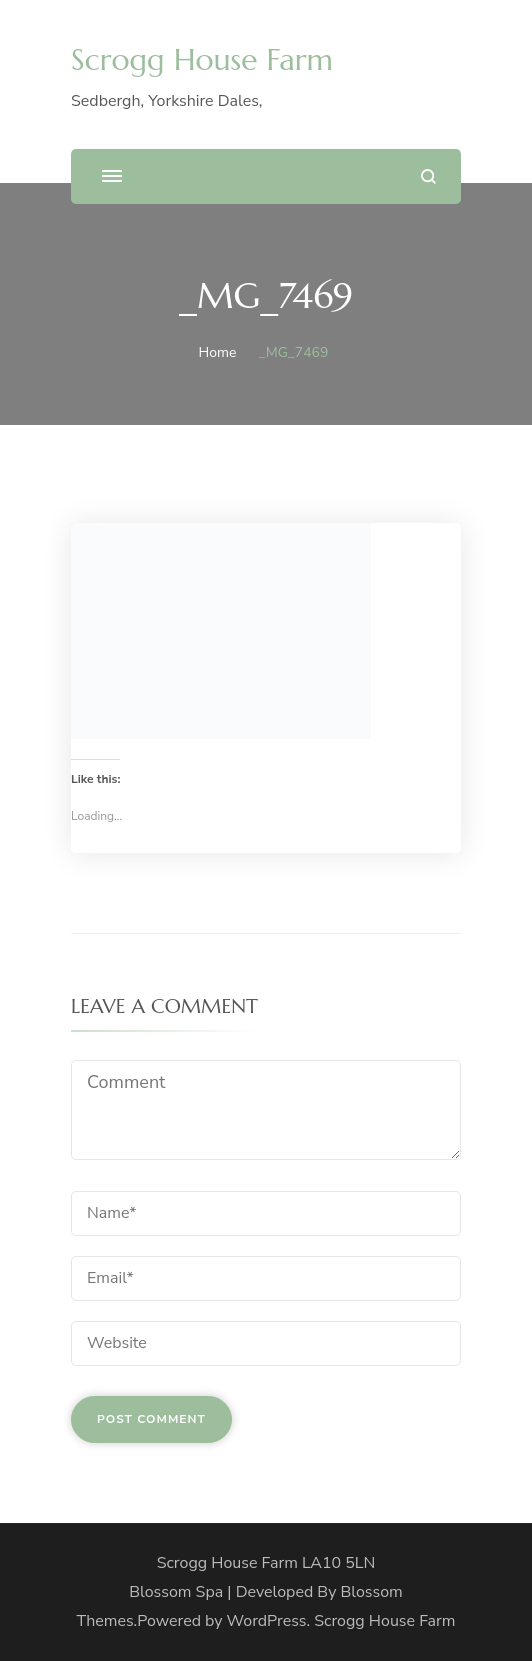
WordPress (267, 1621)
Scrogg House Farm (202, 59)
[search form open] (428, 176)
